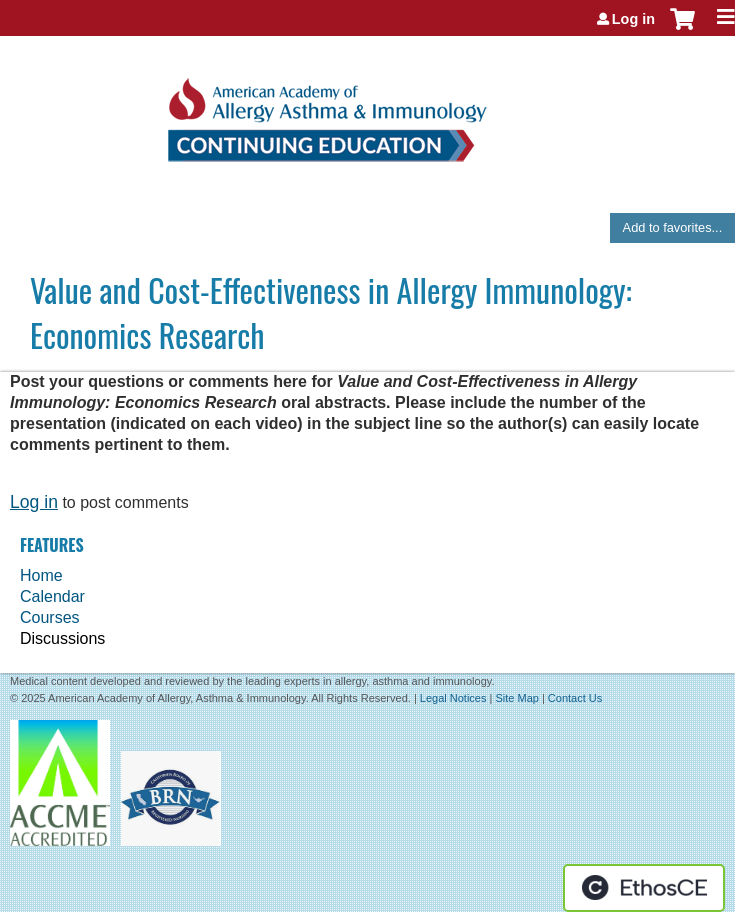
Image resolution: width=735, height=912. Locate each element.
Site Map (516, 698)
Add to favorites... (673, 227)
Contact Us (575, 698)
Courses (50, 617)
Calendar (52, 596)
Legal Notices (453, 698)
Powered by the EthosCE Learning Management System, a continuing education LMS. (644, 888)
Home (41, 575)
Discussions (62, 638)
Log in (633, 19)
